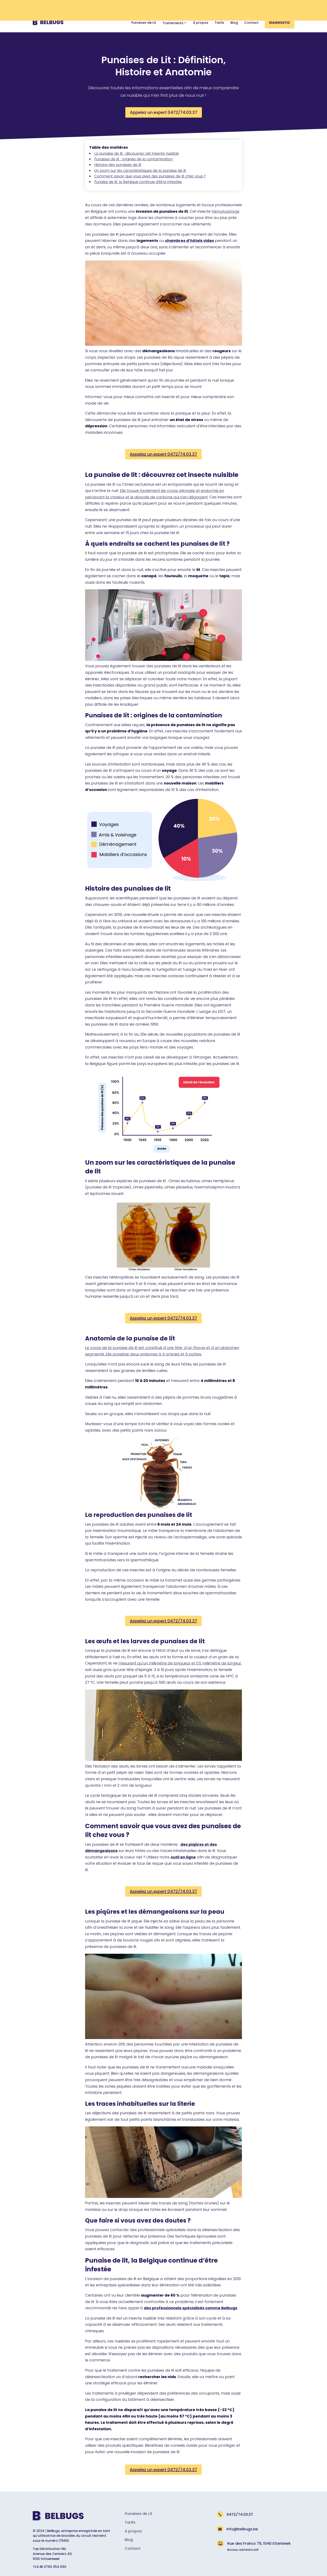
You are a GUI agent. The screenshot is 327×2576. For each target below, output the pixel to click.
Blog (234, 22)
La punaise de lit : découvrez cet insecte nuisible (136, 153)
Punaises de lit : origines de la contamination (133, 159)
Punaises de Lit (143, 22)
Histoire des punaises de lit (117, 164)
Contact (251, 22)
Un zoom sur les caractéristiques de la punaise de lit (140, 170)
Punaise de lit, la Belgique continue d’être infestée (138, 181)
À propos (200, 22)
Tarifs (219, 22)
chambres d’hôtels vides (189, 240)
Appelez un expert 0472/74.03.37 (163, 112)
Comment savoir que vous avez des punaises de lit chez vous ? (150, 176)
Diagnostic (279, 22)
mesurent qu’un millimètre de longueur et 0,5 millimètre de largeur (179, 1663)
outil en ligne (183, 1857)
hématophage (225, 211)
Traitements (172, 23)
